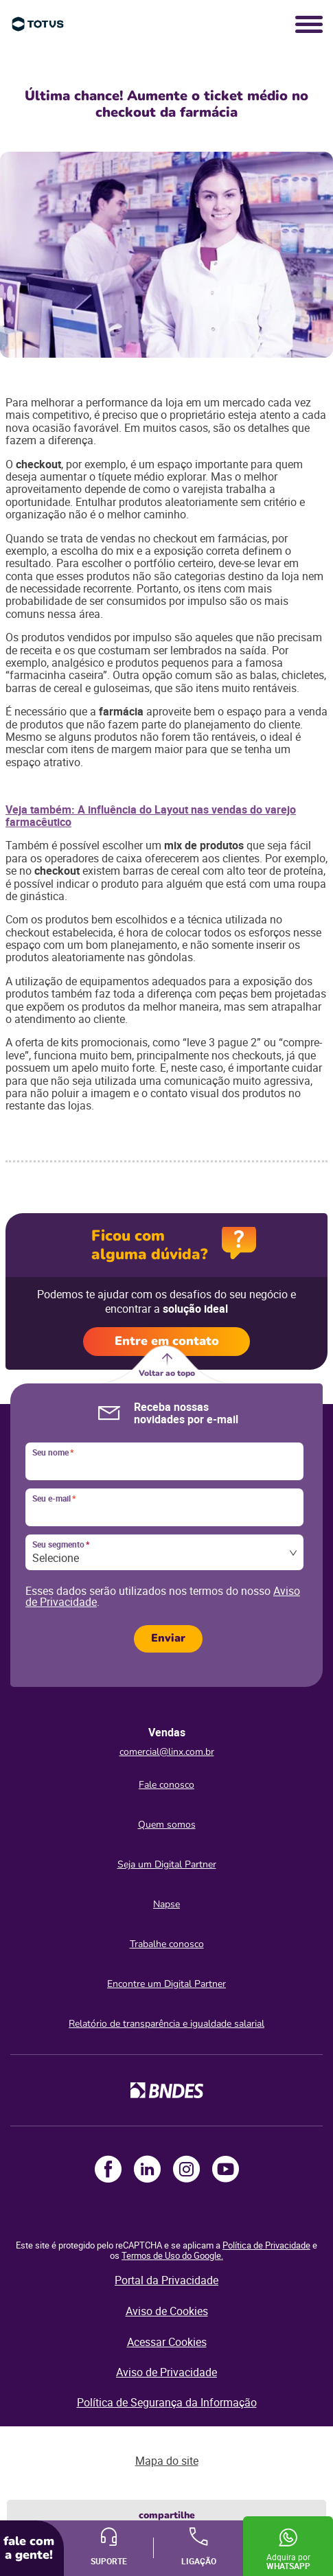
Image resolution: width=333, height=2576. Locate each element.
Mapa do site (166, 2460)
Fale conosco (166, 1784)
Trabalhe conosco (167, 1944)
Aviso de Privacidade (166, 2372)
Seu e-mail (54, 1499)
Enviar (168, 1638)
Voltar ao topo (167, 1373)
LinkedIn (147, 2169)
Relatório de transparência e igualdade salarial (166, 2023)
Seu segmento (60, 1545)
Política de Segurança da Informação (167, 2402)
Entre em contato (167, 1341)
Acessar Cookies (167, 2342)
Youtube (225, 2169)
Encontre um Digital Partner (166, 1983)
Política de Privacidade (266, 2245)
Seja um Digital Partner (166, 1864)
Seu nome (52, 1453)
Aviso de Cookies (167, 2311)
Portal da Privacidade (166, 2280)
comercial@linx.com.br (166, 1751)
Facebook (108, 2169)
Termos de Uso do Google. (172, 2255)
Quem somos (167, 1824)
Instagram (186, 2169)
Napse (166, 1904)
